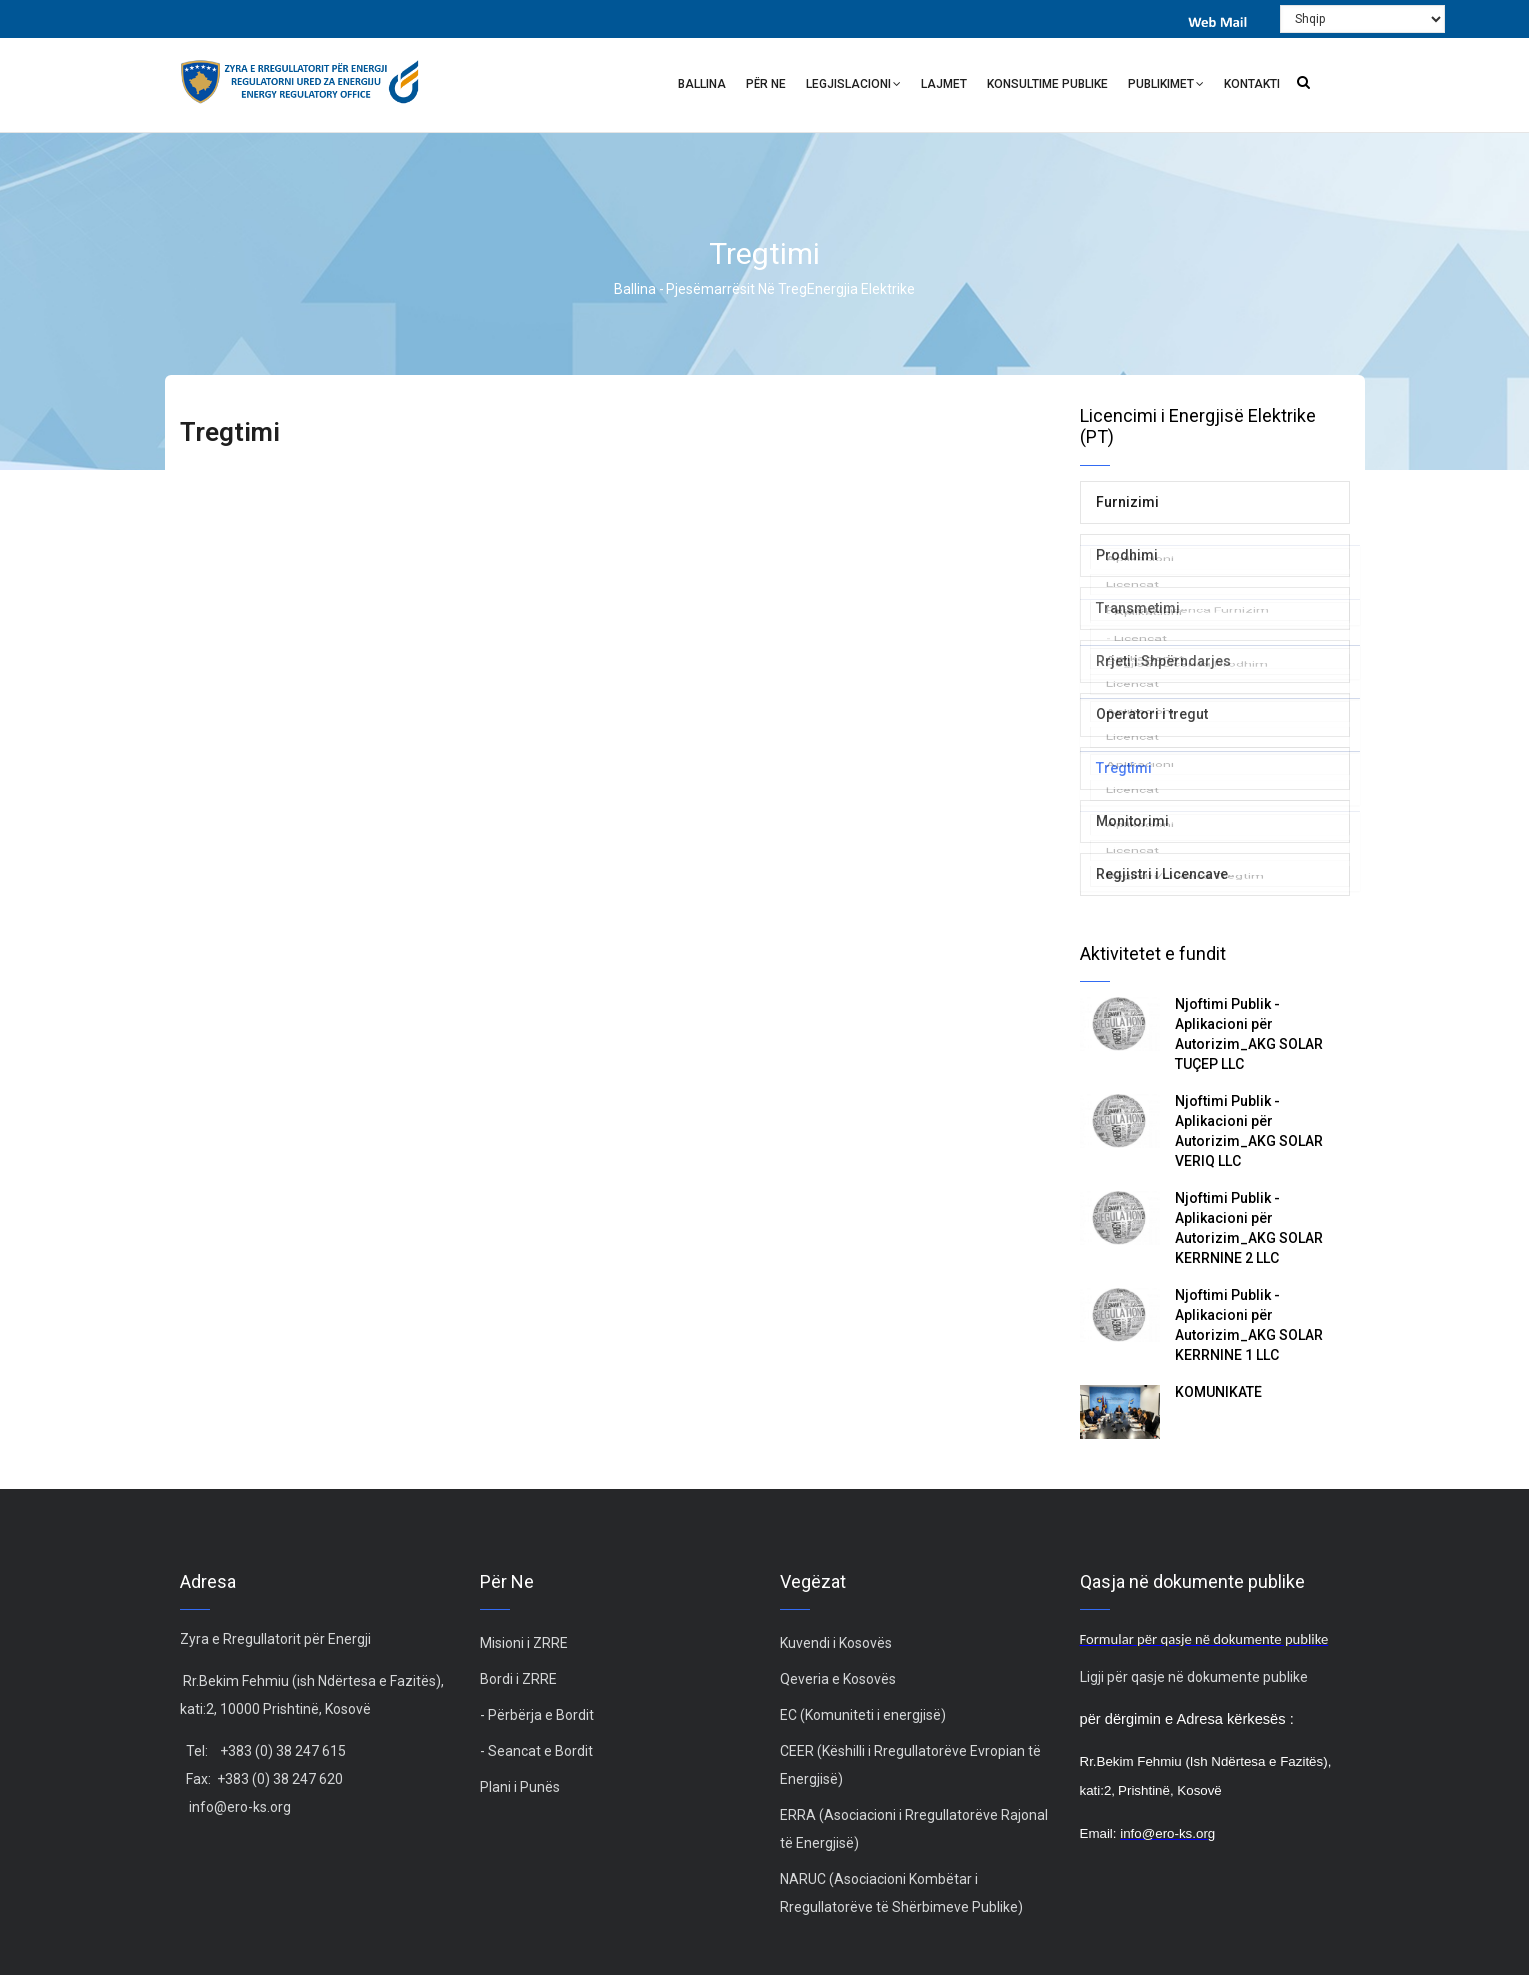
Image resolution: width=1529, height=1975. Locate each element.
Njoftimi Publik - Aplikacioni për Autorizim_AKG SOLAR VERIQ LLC (1249, 1131)
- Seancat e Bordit (536, 1751)
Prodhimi (1127, 555)
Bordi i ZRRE (518, 1679)
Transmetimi (1138, 608)
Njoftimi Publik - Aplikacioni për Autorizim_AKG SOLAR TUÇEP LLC (1249, 1034)
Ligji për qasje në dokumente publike (1194, 1677)
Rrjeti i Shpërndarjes (1163, 661)
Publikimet (1166, 86)
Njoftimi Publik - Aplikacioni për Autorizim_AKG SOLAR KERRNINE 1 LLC (1249, 1325)
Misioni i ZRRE (524, 1643)
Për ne (766, 84)
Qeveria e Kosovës (838, 1679)
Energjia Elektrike (861, 289)
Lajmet (944, 84)
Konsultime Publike (1047, 84)
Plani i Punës (520, 1787)
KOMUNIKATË (1220, 1392)
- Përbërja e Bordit (537, 1715)
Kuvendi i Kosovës (836, 1643)
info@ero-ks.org (240, 1807)
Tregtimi (1124, 768)
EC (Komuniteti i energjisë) (863, 1715)
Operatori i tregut (1152, 714)
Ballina (702, 84)
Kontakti (1252, 84)
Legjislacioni (853, 86)
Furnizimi (1127, 502)
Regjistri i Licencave (1162, 874)
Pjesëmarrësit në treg (736, 289)
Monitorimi (1132, 821)
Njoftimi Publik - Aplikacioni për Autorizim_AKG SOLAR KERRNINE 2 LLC (1249, 1228)
